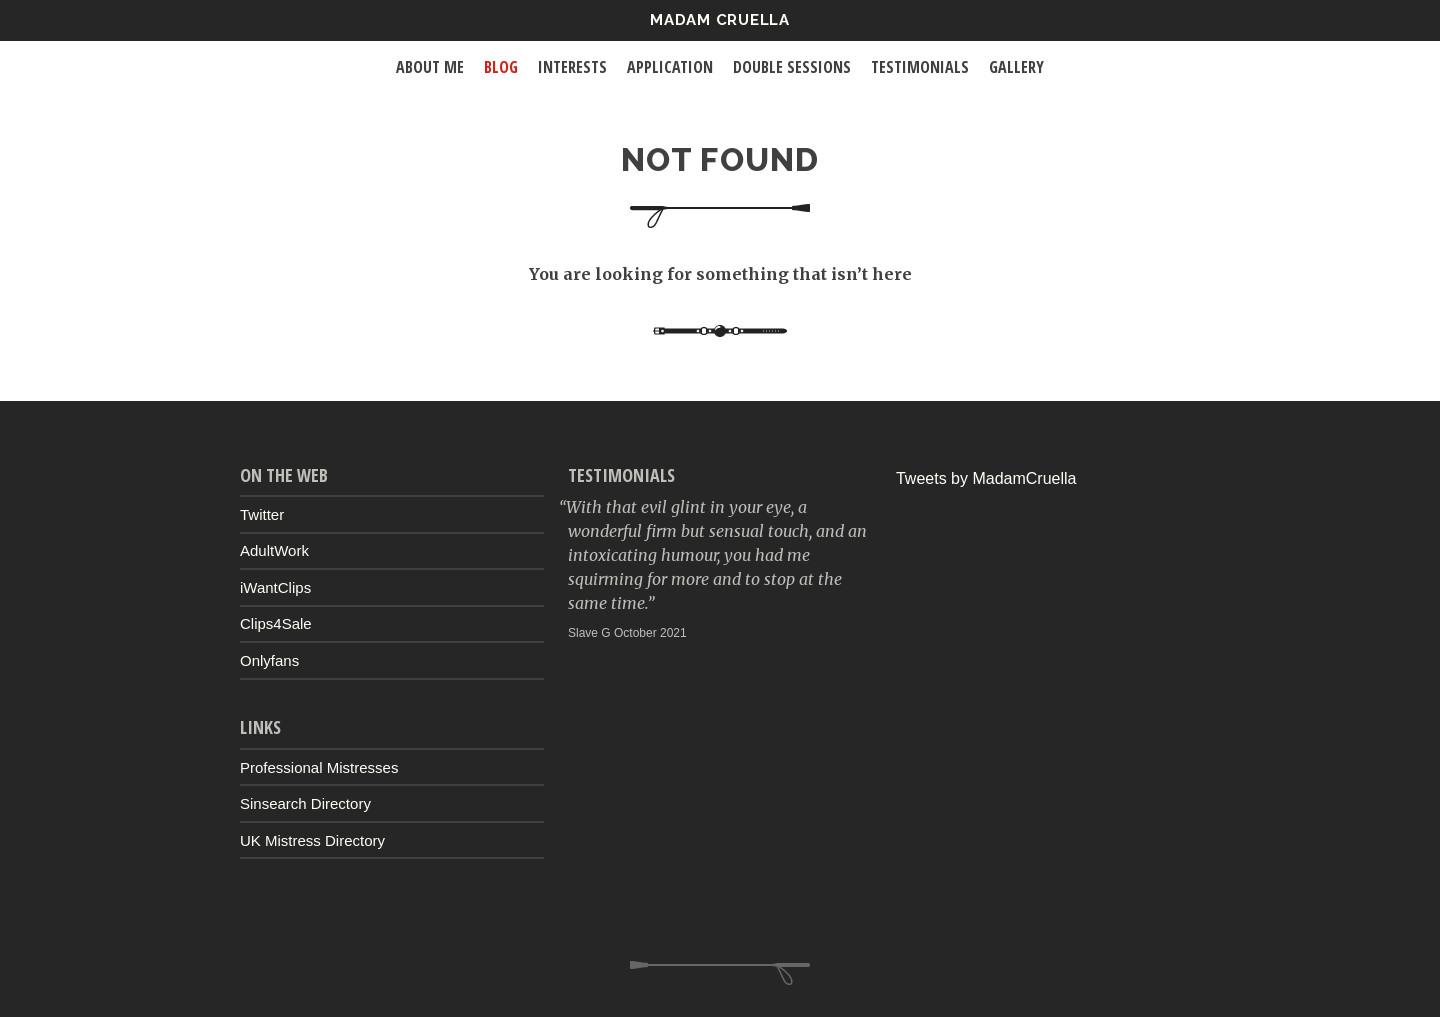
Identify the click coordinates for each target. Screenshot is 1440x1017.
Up (720, 973)
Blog (501, 67)
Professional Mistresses (319, 767)
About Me (430, 67)
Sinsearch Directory (305, 803)
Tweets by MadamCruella (986, 478)
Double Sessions (792, 67)
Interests (572, 67)
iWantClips (275, 587)
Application (670, 67)
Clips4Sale (276, 623)
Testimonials (920, 67)
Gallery (1016, 67)
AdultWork (274, 550)
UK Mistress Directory (312, 840)
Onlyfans (269, 660)
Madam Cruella (720, 20)
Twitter (262, 514)
